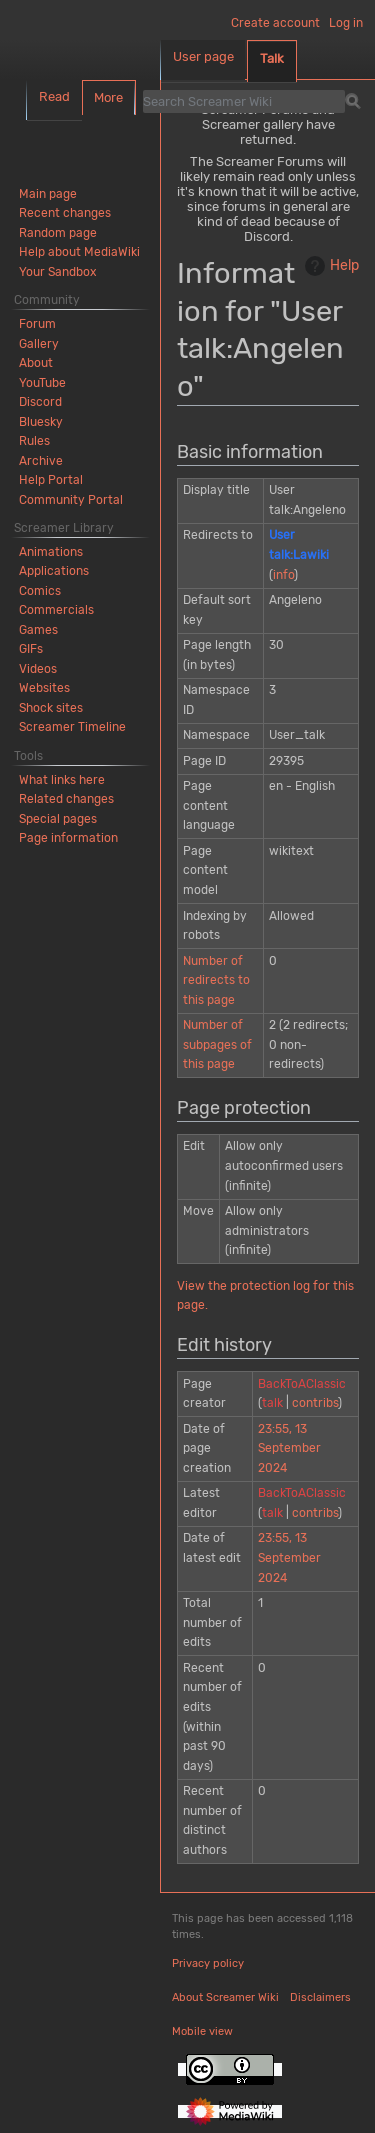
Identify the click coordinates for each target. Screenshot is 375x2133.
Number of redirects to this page (216, 980)
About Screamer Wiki (225, 1997)
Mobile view (202, 2031)
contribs (315, 1403)
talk (272, 1403)
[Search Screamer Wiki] (244, 101)
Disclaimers (320, 1997)
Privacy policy (208, 1963)
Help (329, 266)
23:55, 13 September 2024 (289, 1448)
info (283, 575)
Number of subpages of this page (217, 1044)
